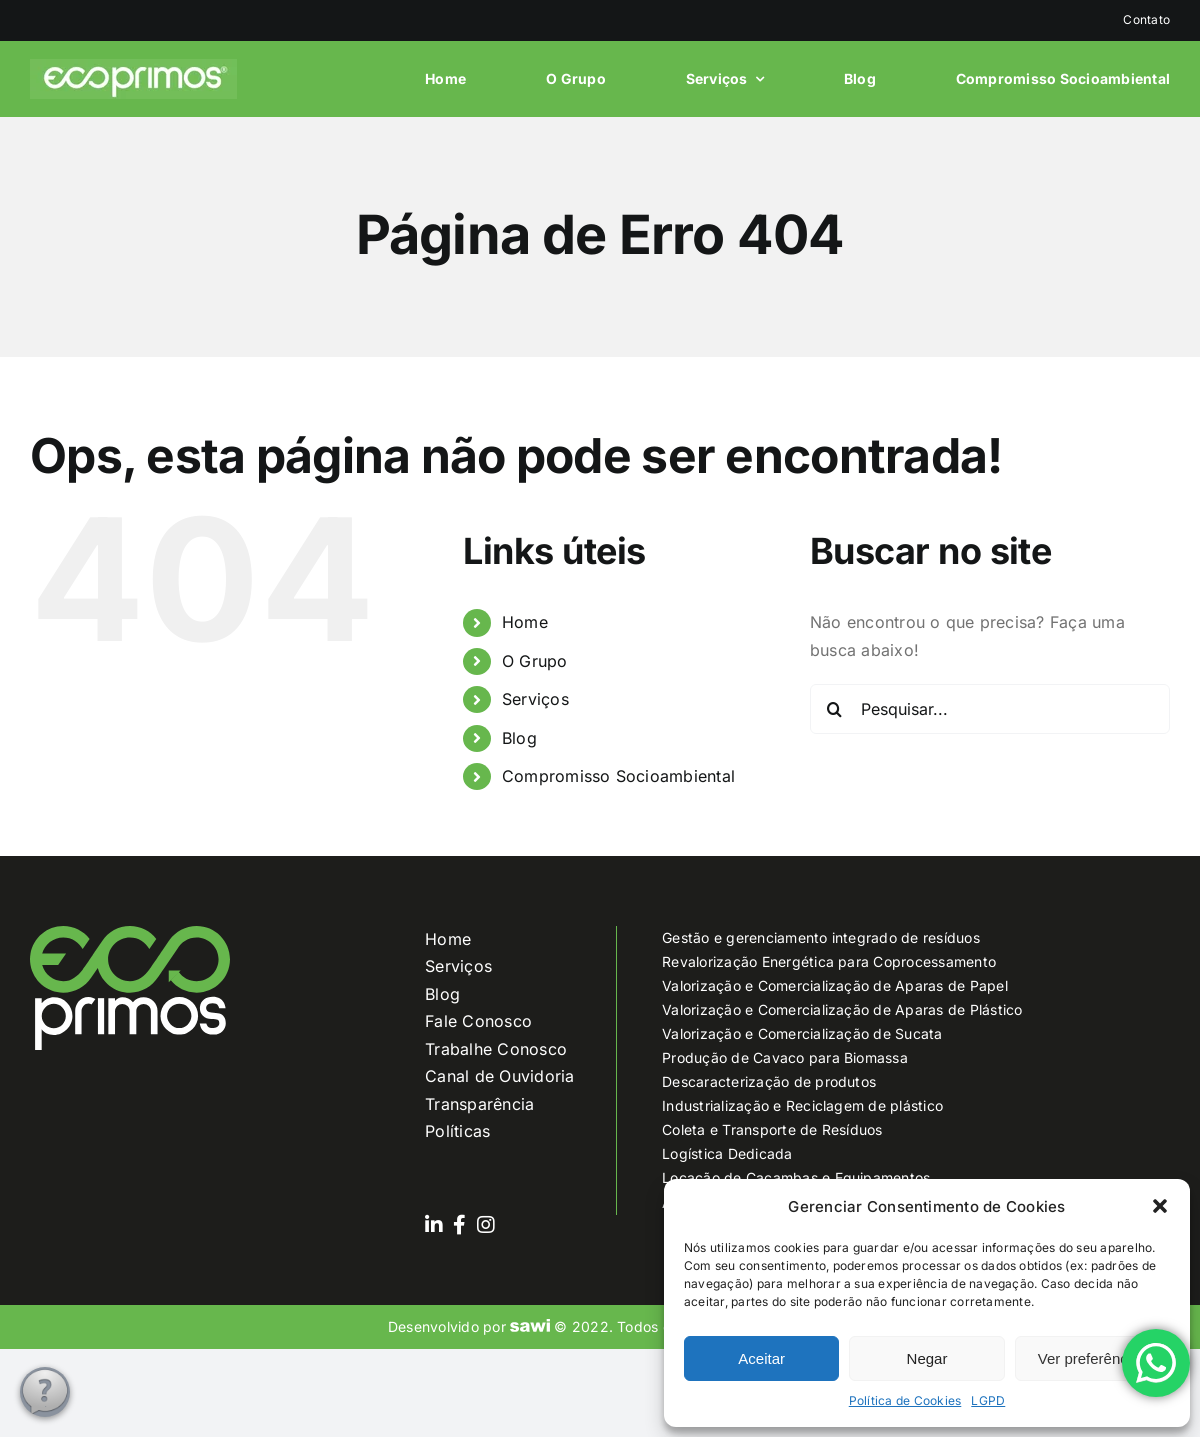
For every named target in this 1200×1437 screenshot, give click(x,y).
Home (525, 622)
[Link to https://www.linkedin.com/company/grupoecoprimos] (434, 1225)
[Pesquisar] (835, 709)
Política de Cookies (905, 1400)
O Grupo (535, 661)
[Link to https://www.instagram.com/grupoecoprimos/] (486, 1225)
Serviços (535, 699)
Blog (519, 738)
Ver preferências (1092, 1358)
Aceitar (761, 1358)
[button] (1160, 1206)
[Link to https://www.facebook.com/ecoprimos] (459, 1225)
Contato (1146, 19)
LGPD (988, 1400)
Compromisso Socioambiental (618, 776)
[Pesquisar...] (990, 709)
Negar (927, 1358)
